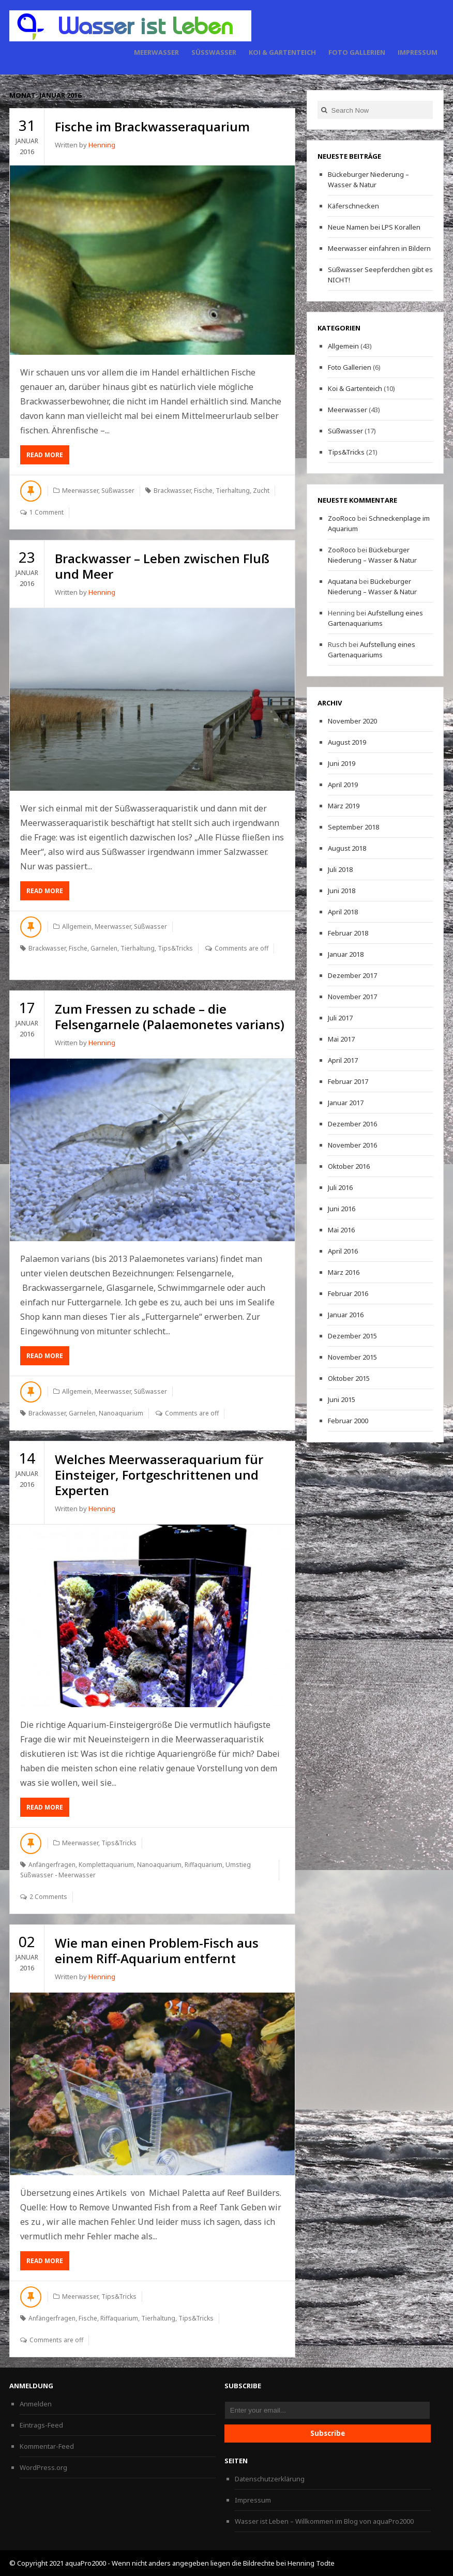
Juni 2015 (341, 1399)
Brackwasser (172, 490)
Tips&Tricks (175, 948)
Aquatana (342, 581)
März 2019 (343, 805)
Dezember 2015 (352, 1335)
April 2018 (343, 911)
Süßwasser (213, 52)
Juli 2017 (340, 1017)
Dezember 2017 (352, 975)
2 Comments (48, 1896)
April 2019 (343, 784)
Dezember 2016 (352, 1123)
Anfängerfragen (52, 1864)
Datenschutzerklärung (270, 2478)
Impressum (417, 52)
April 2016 (343, 1251)
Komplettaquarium (106, 1864)
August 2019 (347, 742)
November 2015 (352, 1357)
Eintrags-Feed (41, 2425)
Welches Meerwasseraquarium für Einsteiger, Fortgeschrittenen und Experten (159, 1475)
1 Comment (46, 512)
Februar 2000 (348, 1420)
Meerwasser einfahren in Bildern (379, 248)
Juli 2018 (340, 869)
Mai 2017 (341, 1039)
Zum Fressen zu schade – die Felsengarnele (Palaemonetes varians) (169, 1016)
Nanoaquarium (121, 1413)
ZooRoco (342, 518)
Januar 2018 (346, 954)
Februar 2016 (348, 1293)
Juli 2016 (340, 1187)
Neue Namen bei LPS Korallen (374, 227)
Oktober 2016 (349, 1166)
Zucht (261, 490)
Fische (203, 490)
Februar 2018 (348, 933)
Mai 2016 (341, 1229)
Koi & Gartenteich (282, 52)
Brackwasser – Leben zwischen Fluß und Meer (162, 566)
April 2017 (343, 1060)
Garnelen (103, 948)
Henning (101, 144)
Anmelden (36, 2403)
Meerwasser (156, 52)
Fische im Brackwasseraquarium (152, 126)
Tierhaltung (233, 490)
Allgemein (77, 926)
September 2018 (353, 827)
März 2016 (343, 1272)
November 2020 (352, 721)
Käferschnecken (353, 205)
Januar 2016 (346, 1314)
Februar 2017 (348, 1081)
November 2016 (352, 1145)
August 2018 (347, 848)
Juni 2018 (341, 890)
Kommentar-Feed (47, 2446)
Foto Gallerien (356, 52)
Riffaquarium (203, 1864)
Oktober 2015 (349, 1378)
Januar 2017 (346, 1102)
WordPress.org (43, 2467)
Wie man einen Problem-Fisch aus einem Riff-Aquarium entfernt (157, 1950)
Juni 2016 (341, 1208)
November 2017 (352, 996)
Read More (47, 456)
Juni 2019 (341, 763)
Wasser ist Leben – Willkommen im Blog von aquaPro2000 (324, 2521)
